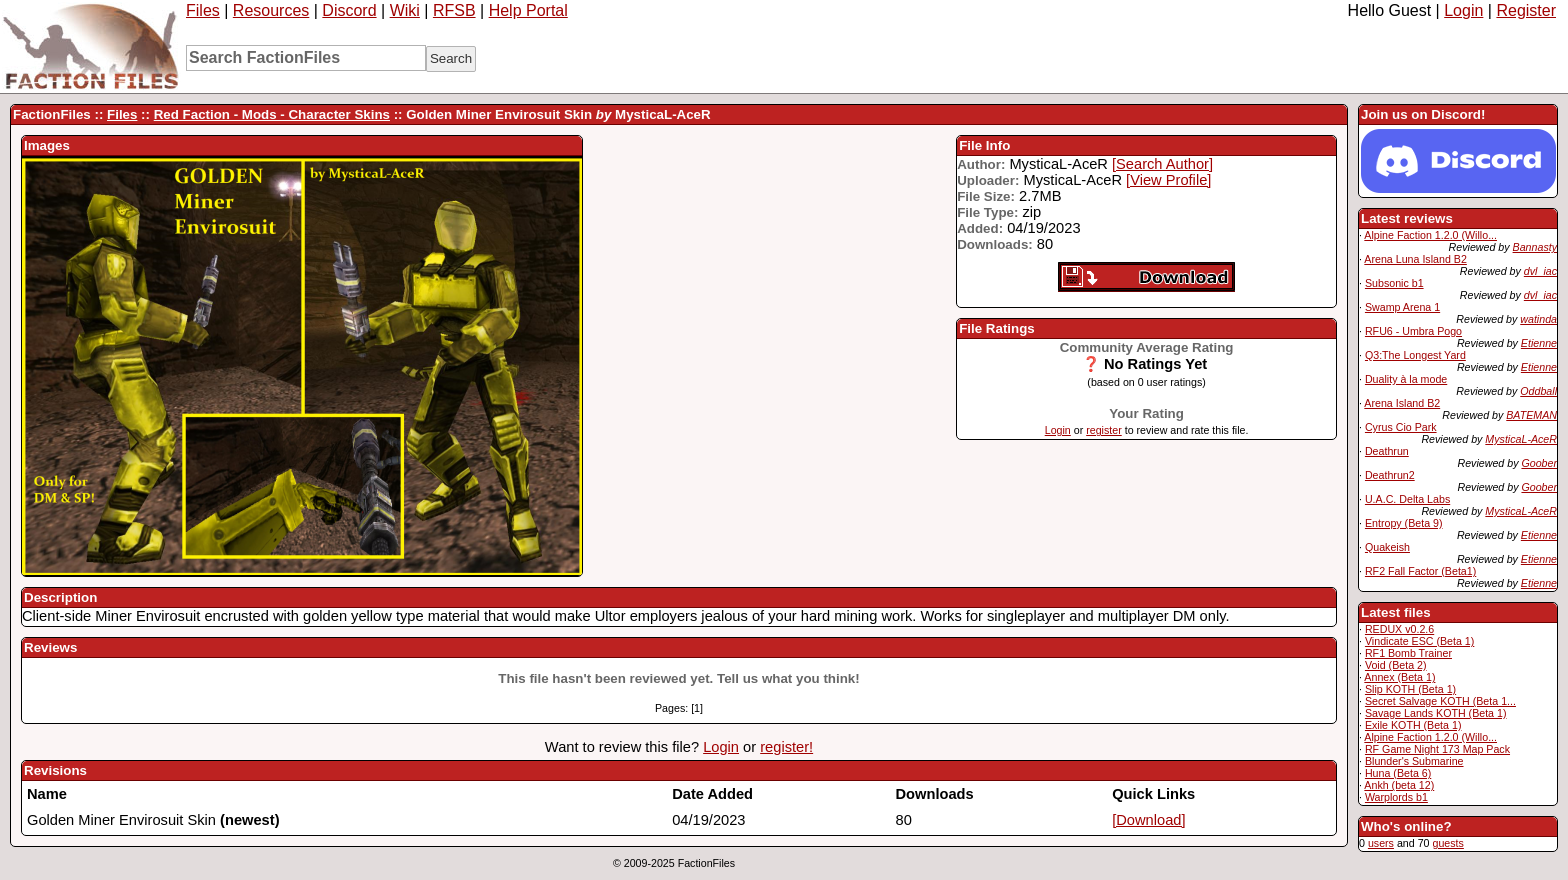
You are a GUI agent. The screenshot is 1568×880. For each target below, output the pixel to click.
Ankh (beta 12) (1399, 785)
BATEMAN (1531, 415)
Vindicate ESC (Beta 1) (1419, 641)
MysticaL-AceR (1521, 439)
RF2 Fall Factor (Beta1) (1420, 571)
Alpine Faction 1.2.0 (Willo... (1430, 235)
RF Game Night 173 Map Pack (1437, 749)
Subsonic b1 (1394, 283)
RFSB (454, 10)
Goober (1539, 463)
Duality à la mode (1406, 379)
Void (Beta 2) (1396, 665)
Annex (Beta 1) (1399, 677)
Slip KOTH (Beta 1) (1410, 689)
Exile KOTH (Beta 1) (1413, 725)
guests (1447, 843)
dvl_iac (1540, 271)
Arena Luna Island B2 (1415, 259)
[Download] (1148, 820)
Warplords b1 (1396, 797)
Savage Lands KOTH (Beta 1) (1436, 713)
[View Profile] (1168, 180)
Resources (271, 10)
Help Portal (528, 10)
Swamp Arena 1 (1402, 307)
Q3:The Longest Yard (1415, 355)
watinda (1538, 319)
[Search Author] (1162, 164)
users (1381, 843)
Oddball (1538, 391)
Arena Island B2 (1402, 403)
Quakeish (1387, 547)
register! (786, 747)
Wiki (405, 10)
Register (1526, 10)
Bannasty (1535, 247)
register (1104, 430)
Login (1463, 10)
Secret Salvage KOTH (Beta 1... (1440, 701)
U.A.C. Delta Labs (1407, 499)
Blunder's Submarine (1414, 761)
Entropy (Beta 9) (1404, 523)
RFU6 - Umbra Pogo (1413, 331)
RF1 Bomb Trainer (1408, 653)
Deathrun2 (1390, 475)
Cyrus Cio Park (1401, 427)
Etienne (1539, 343)
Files (203, 10)
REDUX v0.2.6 (1399, 629)
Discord (349, 10)
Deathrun (1387, 451)
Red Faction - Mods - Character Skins (272, 114)
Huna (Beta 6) (1398, 773)
